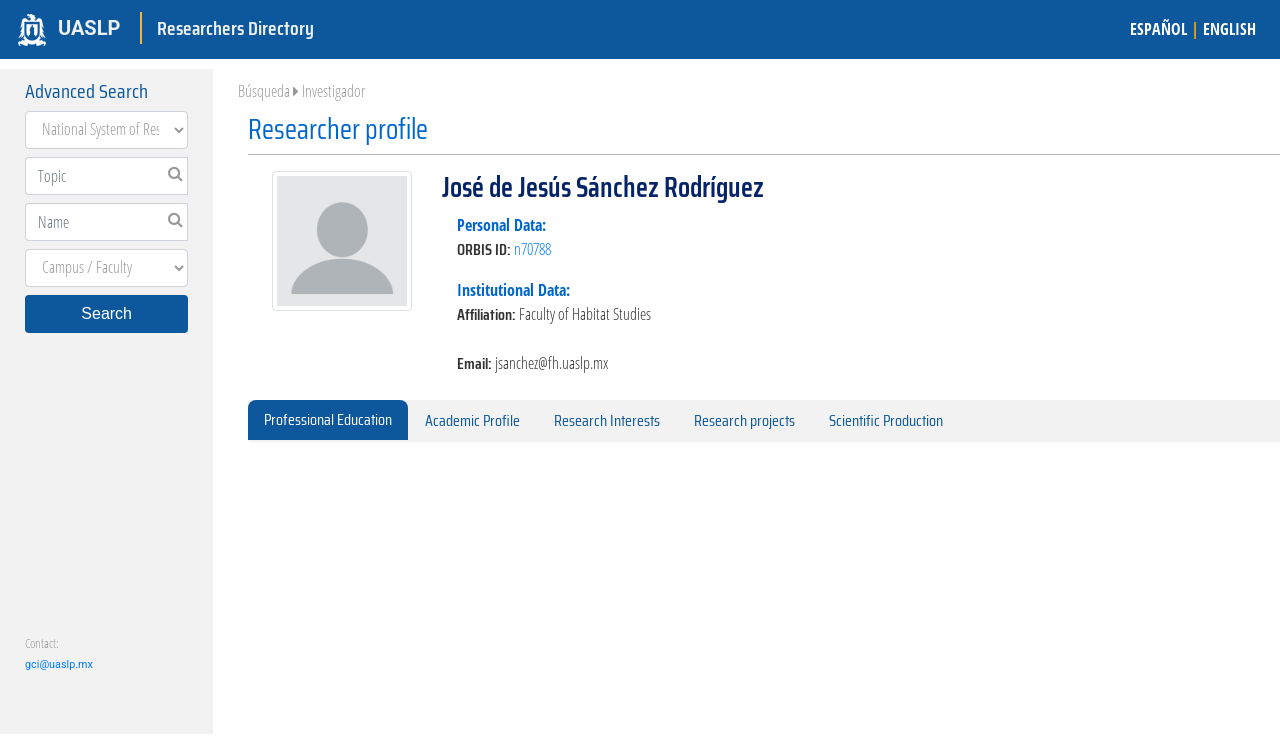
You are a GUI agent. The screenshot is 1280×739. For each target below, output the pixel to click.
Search (106, 313)
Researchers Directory (235, 28)
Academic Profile (472, 420)
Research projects (744, 420)
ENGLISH (1229, 29)
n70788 (532, 249)
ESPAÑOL (1158, 29)
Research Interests (607, 420)
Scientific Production (886, 420)
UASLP (89, 28)
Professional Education (328, 419)
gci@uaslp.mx (59, 664)
